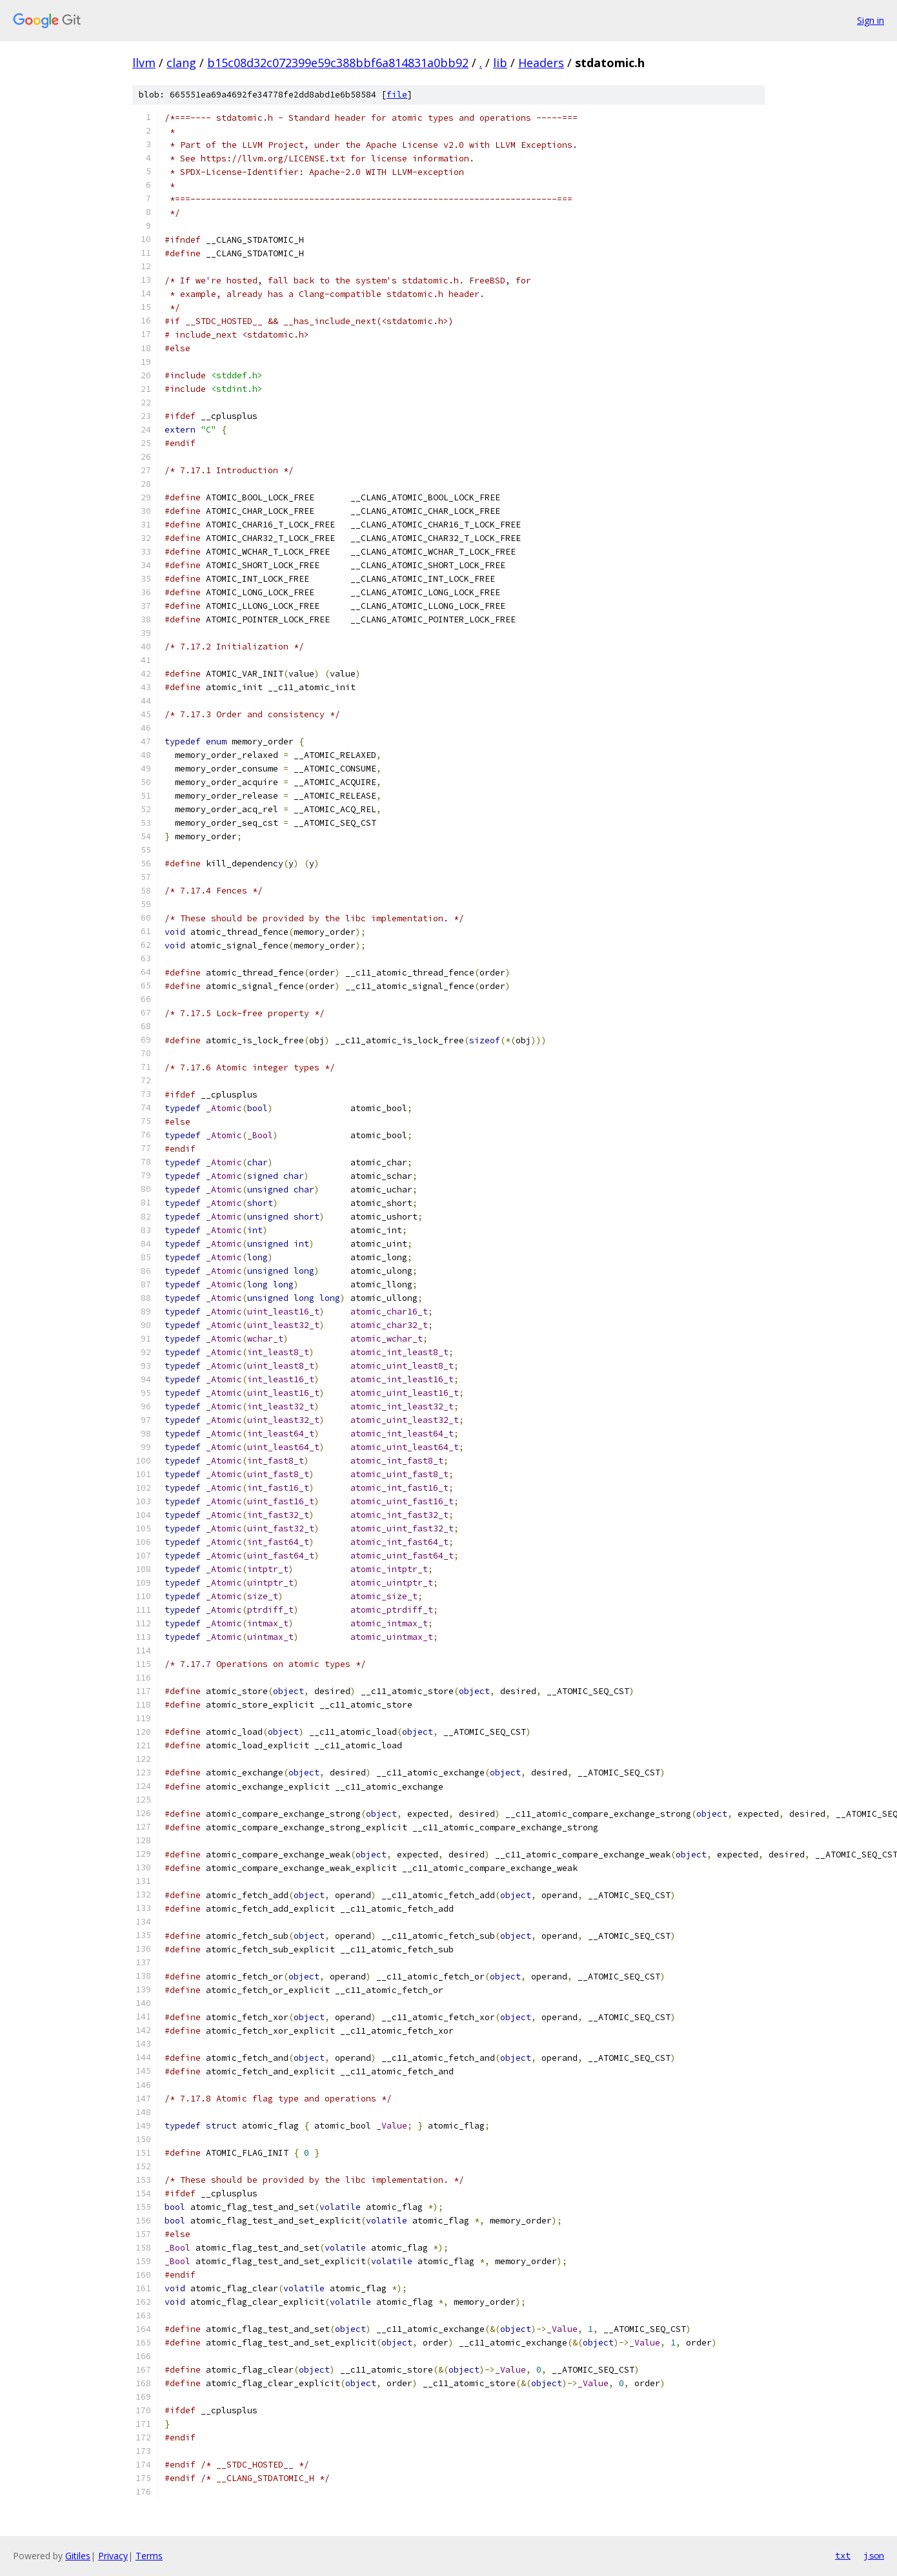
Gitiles (77, 2556)
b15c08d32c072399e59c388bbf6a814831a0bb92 (338, 62)
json (873, 2555)
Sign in (870, 20)
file (397, 94)
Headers (541, 62)
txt (843, 2555)
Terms (149, 2556)
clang (181, 62)
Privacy (113, 2556)
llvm (144, 62)
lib (500, 62)
